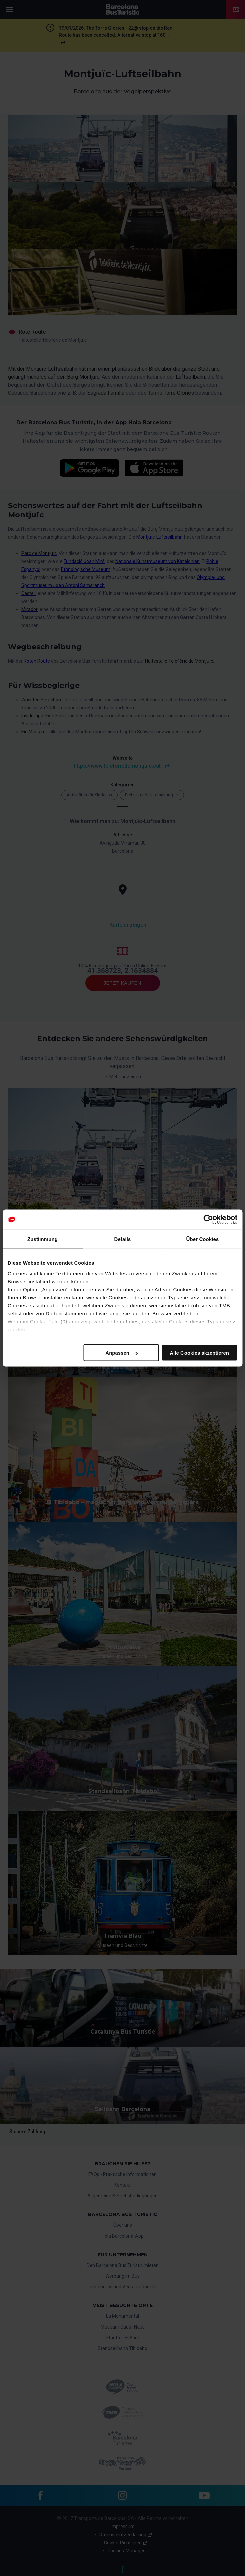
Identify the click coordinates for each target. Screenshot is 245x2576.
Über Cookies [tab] (202, 1239)
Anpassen (121, 1353)
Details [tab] (122, 1239)
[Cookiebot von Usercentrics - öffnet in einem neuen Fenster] (208, 1220)
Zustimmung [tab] (42, 1239)
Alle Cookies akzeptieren (199, 1353)
